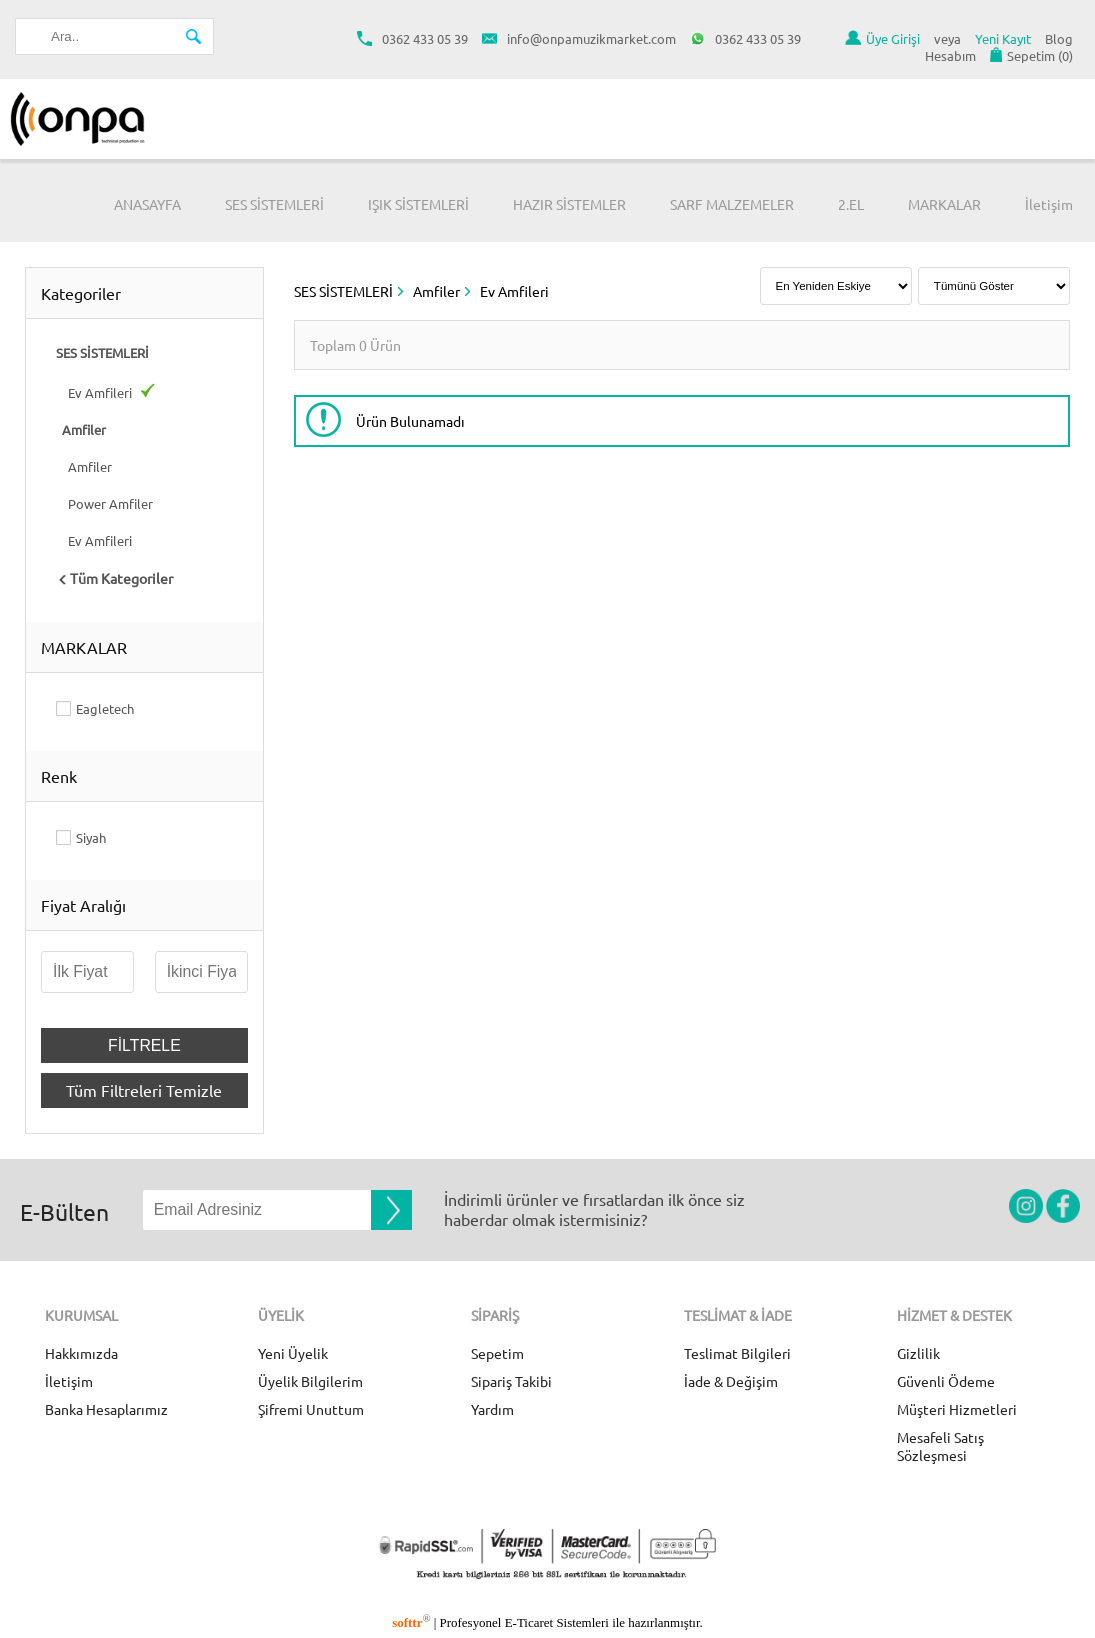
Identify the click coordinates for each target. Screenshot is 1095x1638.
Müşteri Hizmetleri (957, 1409)
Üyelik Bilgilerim (310, 1381)
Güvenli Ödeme (946, 1381)
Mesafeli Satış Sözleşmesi (940, 1446)
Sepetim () (1031, 55)
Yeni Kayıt (1003, 38)
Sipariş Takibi (511, 1381)
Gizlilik (918, 1353)
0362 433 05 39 (412, 38)
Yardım (492, 1409)
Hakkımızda (81, 1353)
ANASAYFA (147, 204)
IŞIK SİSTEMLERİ (418, 204)
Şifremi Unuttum (311, 1409)
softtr (411, 1622)
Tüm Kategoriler (114, 578)
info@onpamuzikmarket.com (579, 38)
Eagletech (105, 708)
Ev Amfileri (105, 392)
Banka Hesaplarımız (106, 1409)
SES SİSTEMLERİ (274, 204)
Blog (1059, 38)
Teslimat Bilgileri (737, 1353)
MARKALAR (944, 204)
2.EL (851, 204)
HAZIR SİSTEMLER (569, 204)
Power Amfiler (104, 503)
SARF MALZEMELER (732, 204)
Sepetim (497, 1353)
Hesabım (950, 55)
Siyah (91, 837)
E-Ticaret (529, 1622)
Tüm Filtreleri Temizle (144, 1090)
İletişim (1049, 204)
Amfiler (84, 466)
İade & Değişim (731, 1381)
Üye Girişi (882, 38)
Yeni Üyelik (293, 1353)
